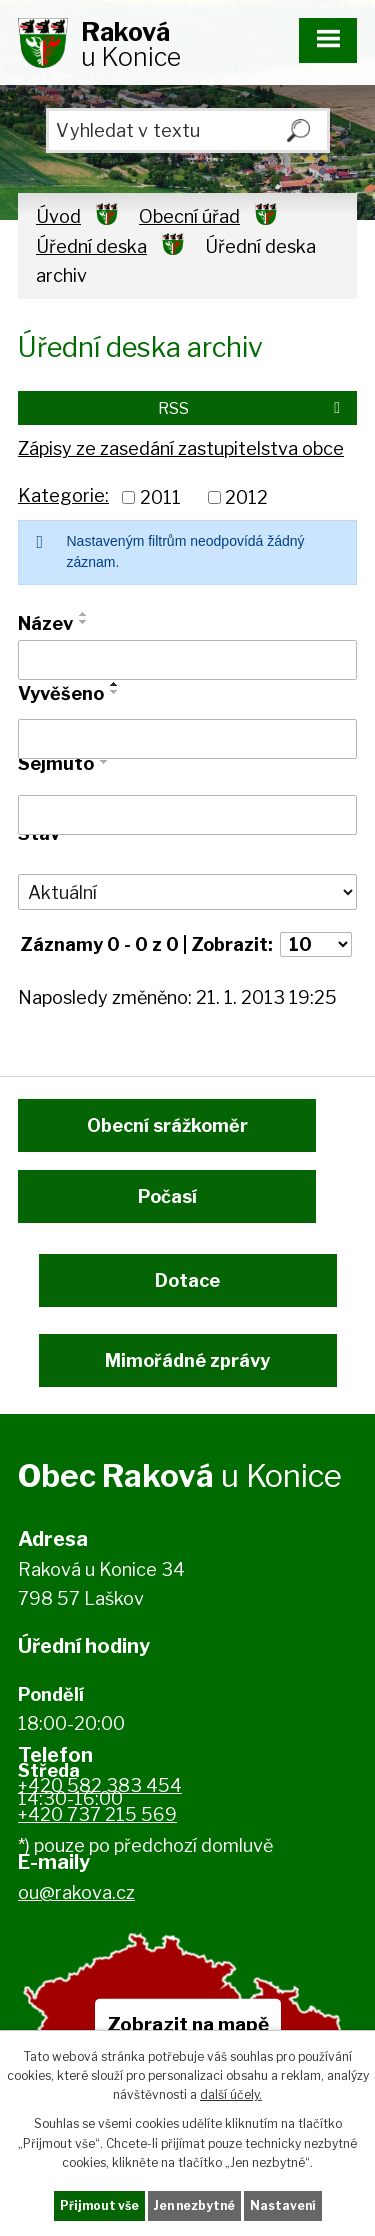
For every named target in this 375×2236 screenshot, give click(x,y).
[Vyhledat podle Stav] (187, 892)
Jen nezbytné (194, 2205)
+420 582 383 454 (100, 1785)
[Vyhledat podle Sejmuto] (187, 815)
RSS (252, 408)
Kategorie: (63, 495)
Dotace (187, 1280)
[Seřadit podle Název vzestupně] (84, 614)
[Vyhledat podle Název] (187, 660)
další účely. (231, 2094)
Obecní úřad (189, 216)
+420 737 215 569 (97, 1814)
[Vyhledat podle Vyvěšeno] (187, 739)
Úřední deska (91, 246)
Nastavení (283, 2205)
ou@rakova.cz (76, 1892)
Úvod (58, 216)
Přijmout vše (99, 2205)
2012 (246, 497)
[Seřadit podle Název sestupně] (84, 622)
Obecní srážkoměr (167, 1125)
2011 (160, 497)
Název (45, 623)
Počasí (167, 1196)
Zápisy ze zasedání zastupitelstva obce (181, 448)
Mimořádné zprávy (187, 1360)
